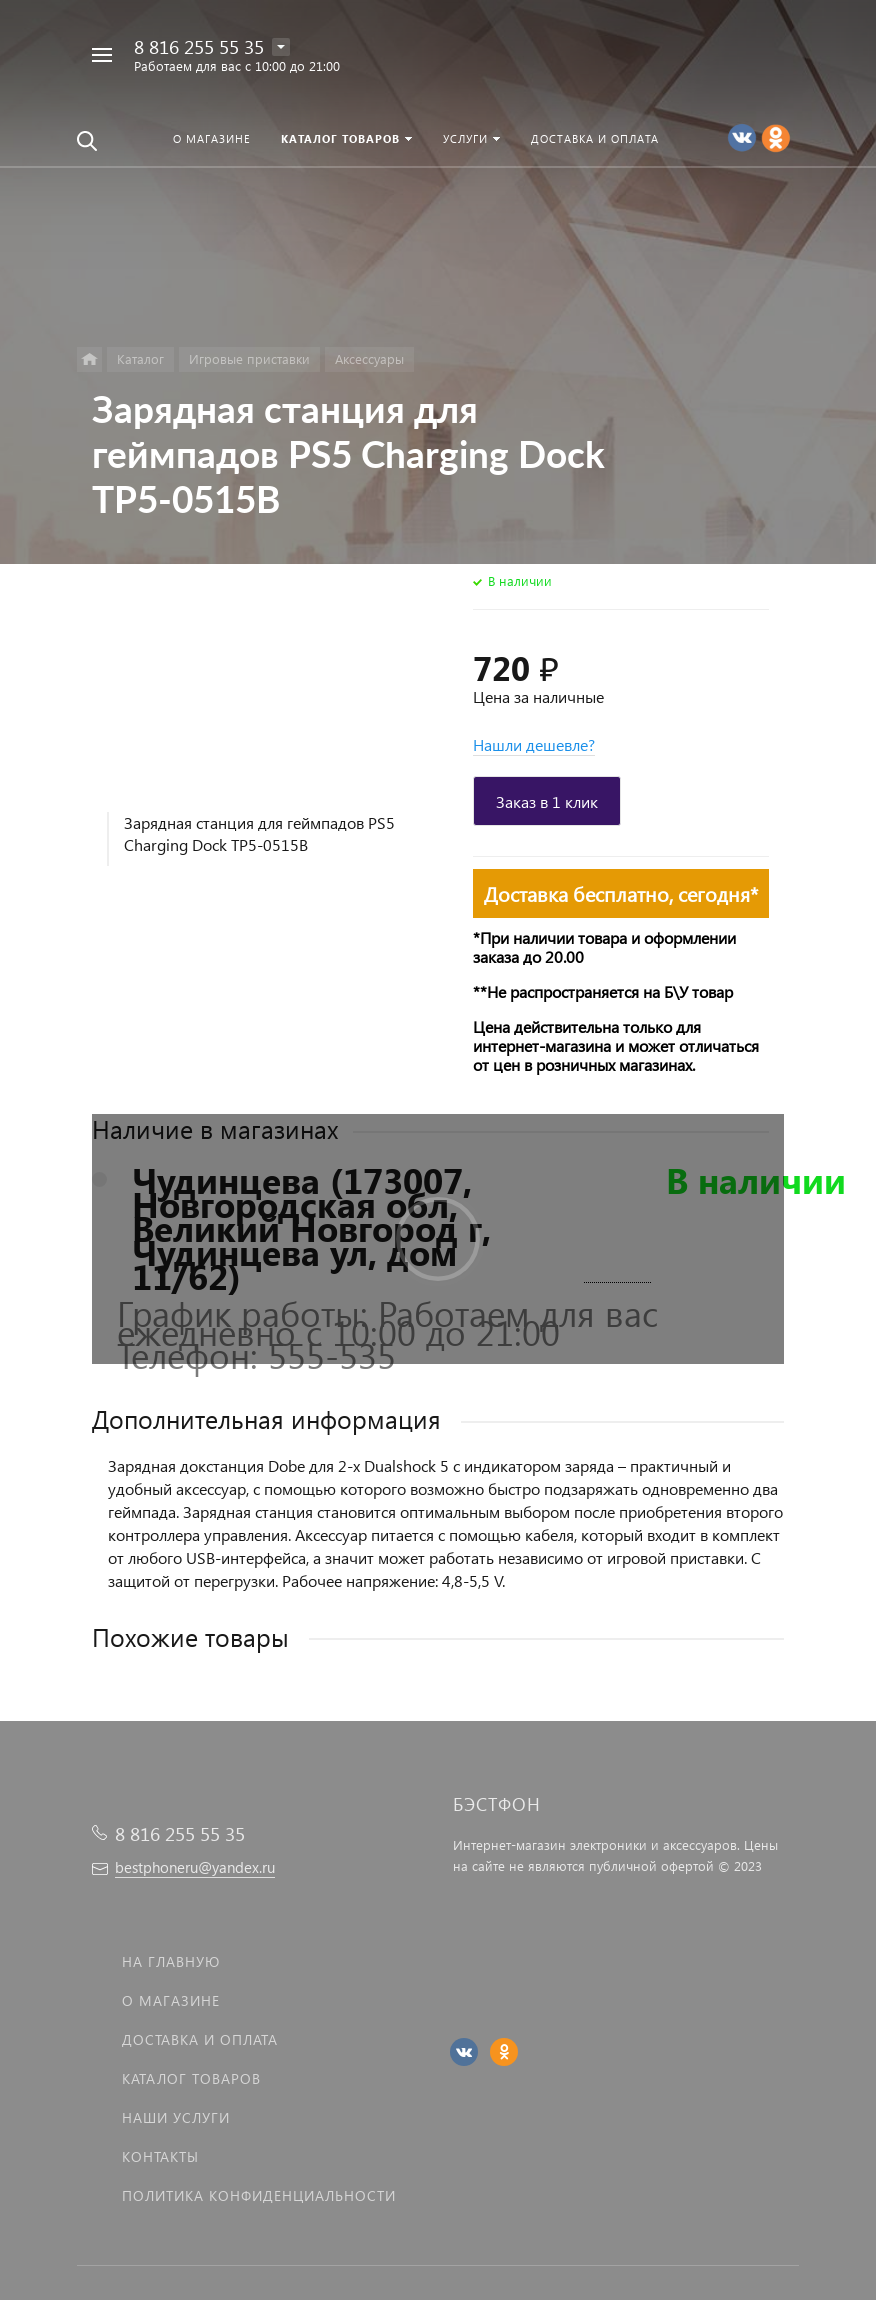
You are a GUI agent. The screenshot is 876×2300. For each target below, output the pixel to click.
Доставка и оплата (200, 2039)
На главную (171, 1961)
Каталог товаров (191, 2078)
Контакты (160, 2156)
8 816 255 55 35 (199, 46)
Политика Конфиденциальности (259, 2195)
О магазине (171, 2000)
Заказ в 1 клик (547, 801)
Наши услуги (176, 2117)
